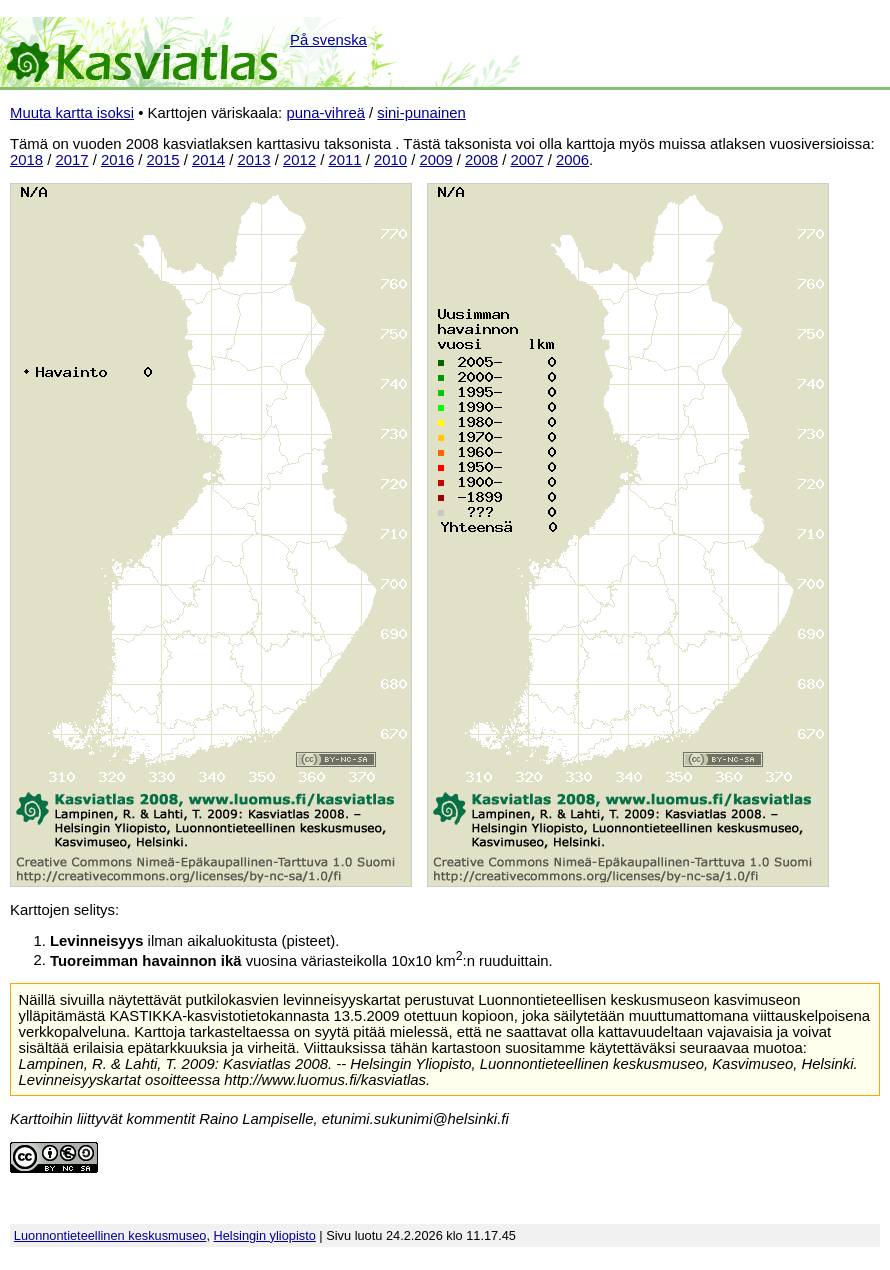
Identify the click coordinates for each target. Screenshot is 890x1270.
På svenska (328, 40)
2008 (481, 160)
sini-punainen (421, 113)
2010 (390, 160)
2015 (163, 160)
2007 (527, 160)
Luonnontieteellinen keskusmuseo (110, 1235)
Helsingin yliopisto (265, 1235)
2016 (117, 160)
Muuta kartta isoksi (72, 113)
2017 (72, 160)
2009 (436, 160)
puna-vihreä (325, 113)
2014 (208, 160)
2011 (345, 160)
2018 (26, 160)
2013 (254, 160)
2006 (572, 160)
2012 (299, 160)
